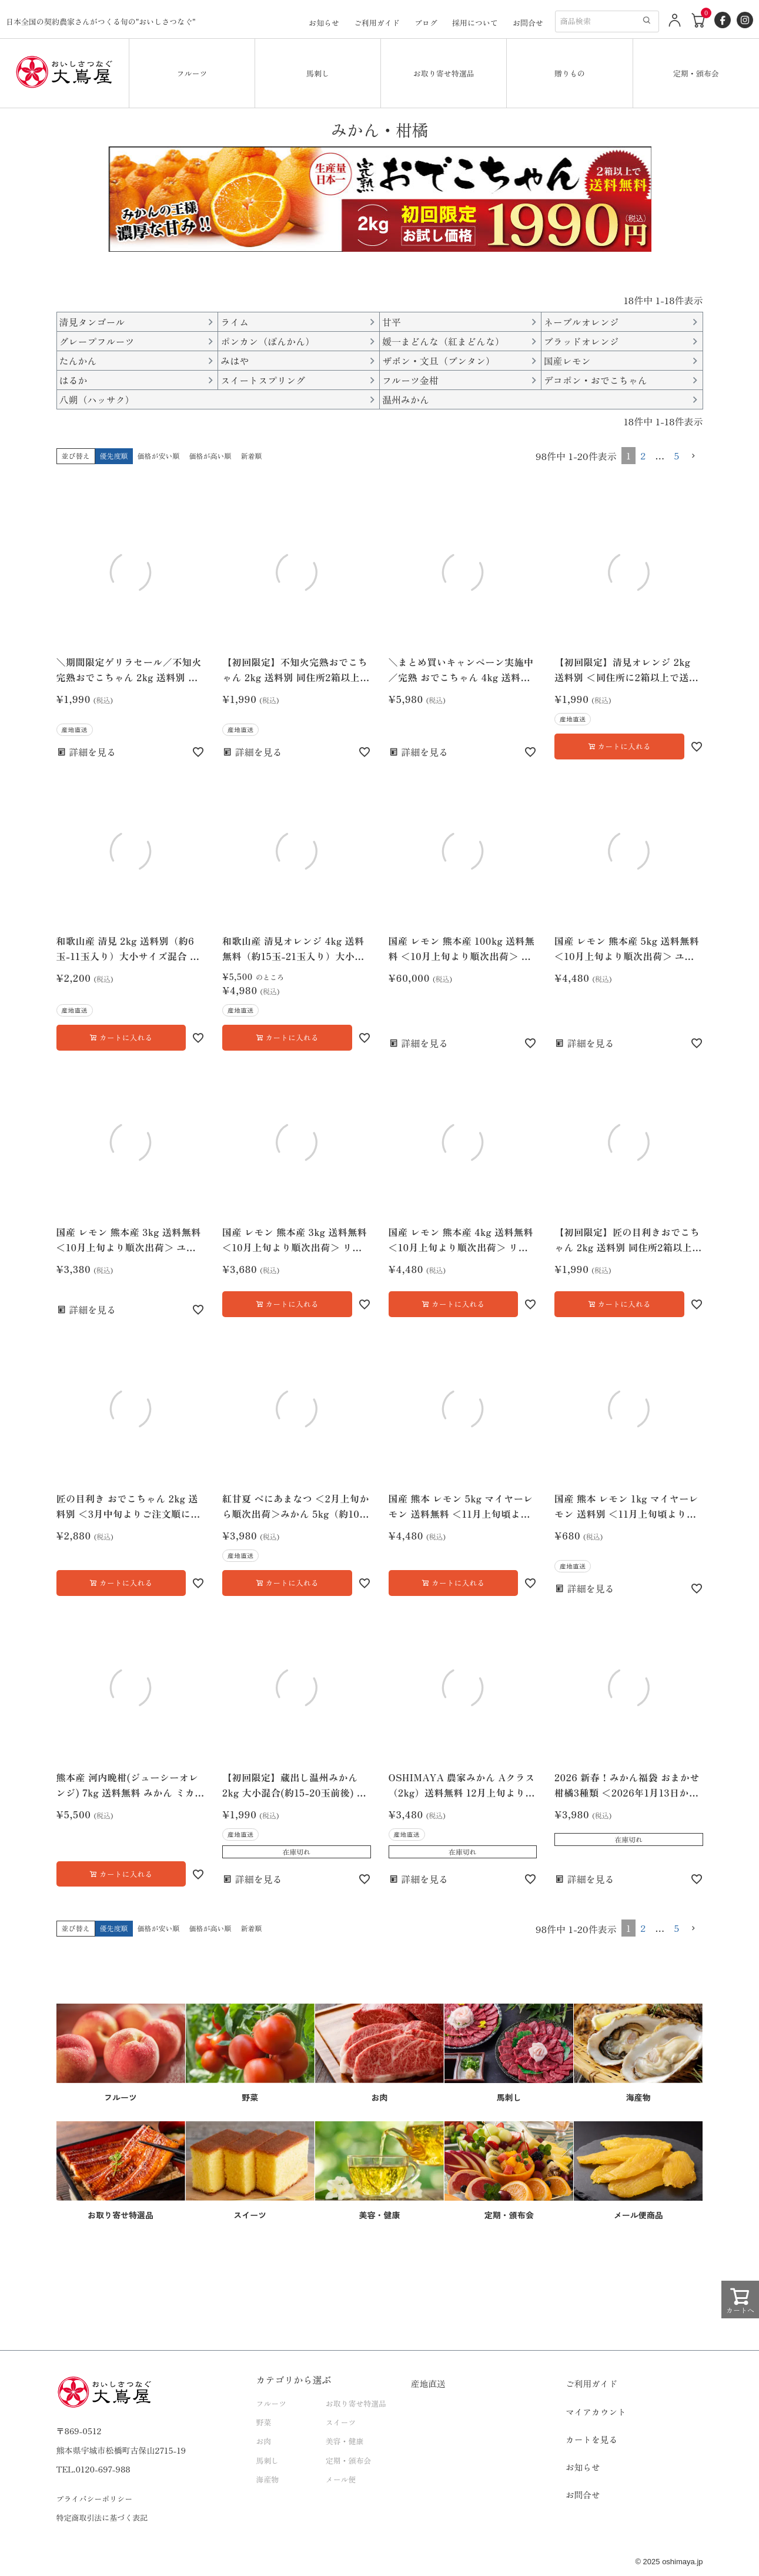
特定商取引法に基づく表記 (102, 2517)
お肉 (264, 2441)
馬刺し (317, 73)
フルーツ (192, 73)
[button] (693, 456)
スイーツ (341, 2422)
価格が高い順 (210, 456)
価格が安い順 (159, 456)
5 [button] (676, 455)
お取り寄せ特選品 (443, 73)
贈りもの (569, 73)
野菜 (264, 2422)
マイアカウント (596, 2411)
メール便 (341, 2479)
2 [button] (643, 455)
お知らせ (324, 22)
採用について (475, 22)
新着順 (251, 456)
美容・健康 (345, 2441)
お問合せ (528, 22)
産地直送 (428, 2383)
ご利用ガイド (377, 22)
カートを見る (591, 2439)
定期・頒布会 (696, 73)
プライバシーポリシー (94, 2498)
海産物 (267, 2479)
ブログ (425, 22)
